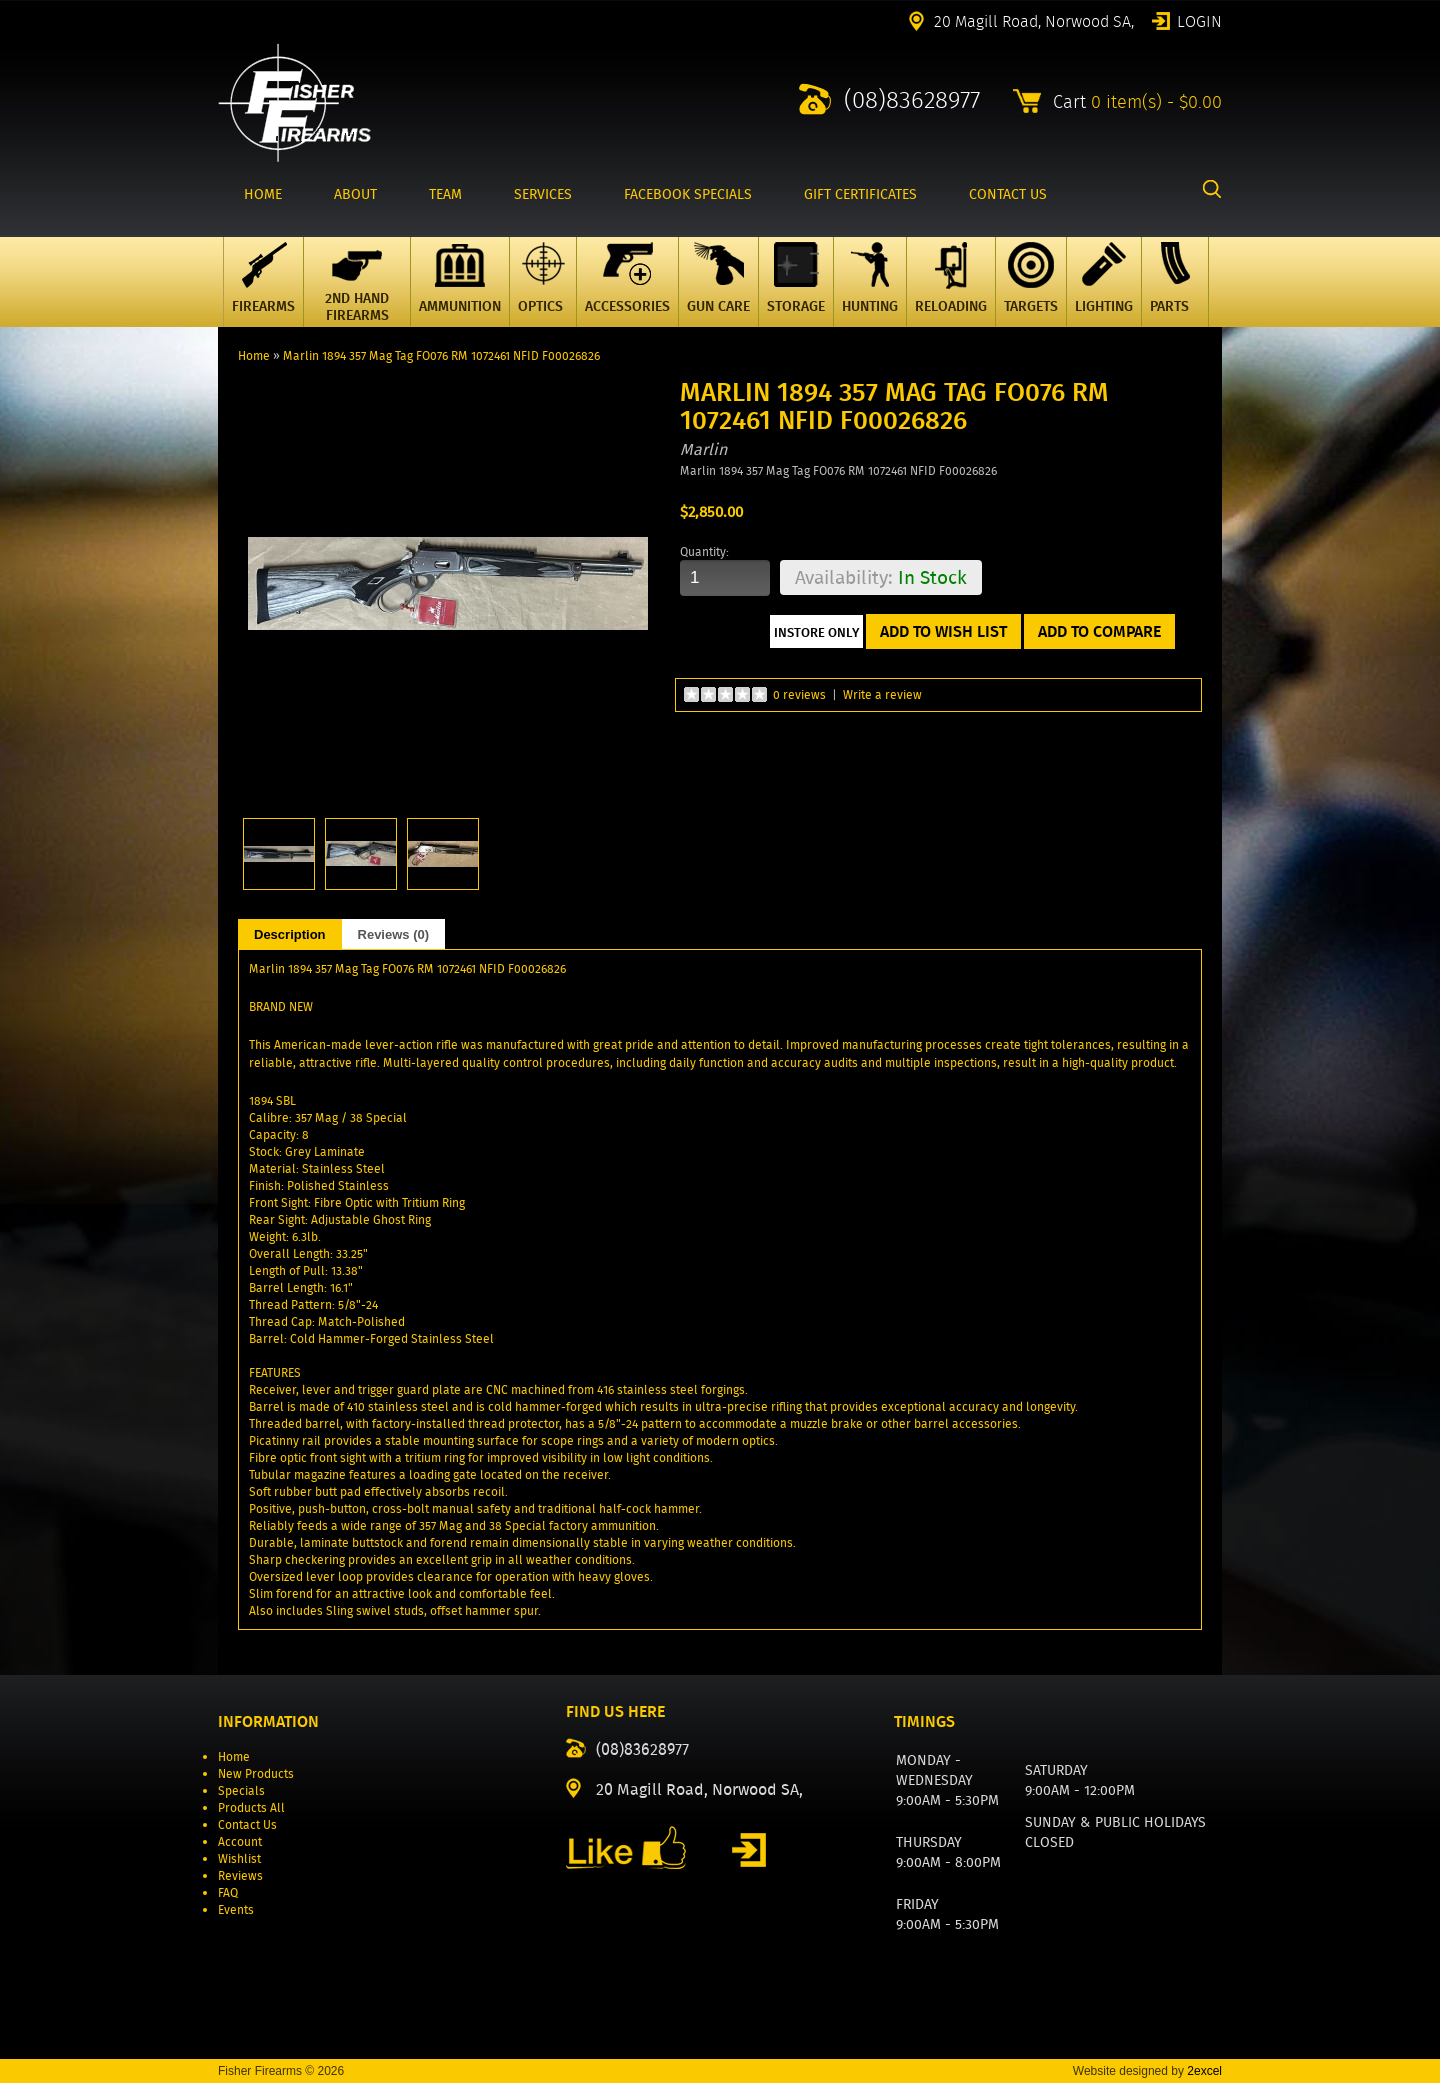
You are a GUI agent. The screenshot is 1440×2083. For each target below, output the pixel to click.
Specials (241, 1790)
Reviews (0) (394, 934)
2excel (1204, 2071)
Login (1199, 20)
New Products (256, 1773)
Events (236, 1909)
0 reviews (799, 694)
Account (240, 1841)
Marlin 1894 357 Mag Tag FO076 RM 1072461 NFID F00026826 (441, 355)
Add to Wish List (943, 631)
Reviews (240, 1875)
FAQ (228, 1892)
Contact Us (247, 1824)
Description (290, 934)
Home (254, 355)
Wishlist (239, 1858)
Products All (251, 1807)
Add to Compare (1099, 631)
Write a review (882, 694)
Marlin (703, 449)
